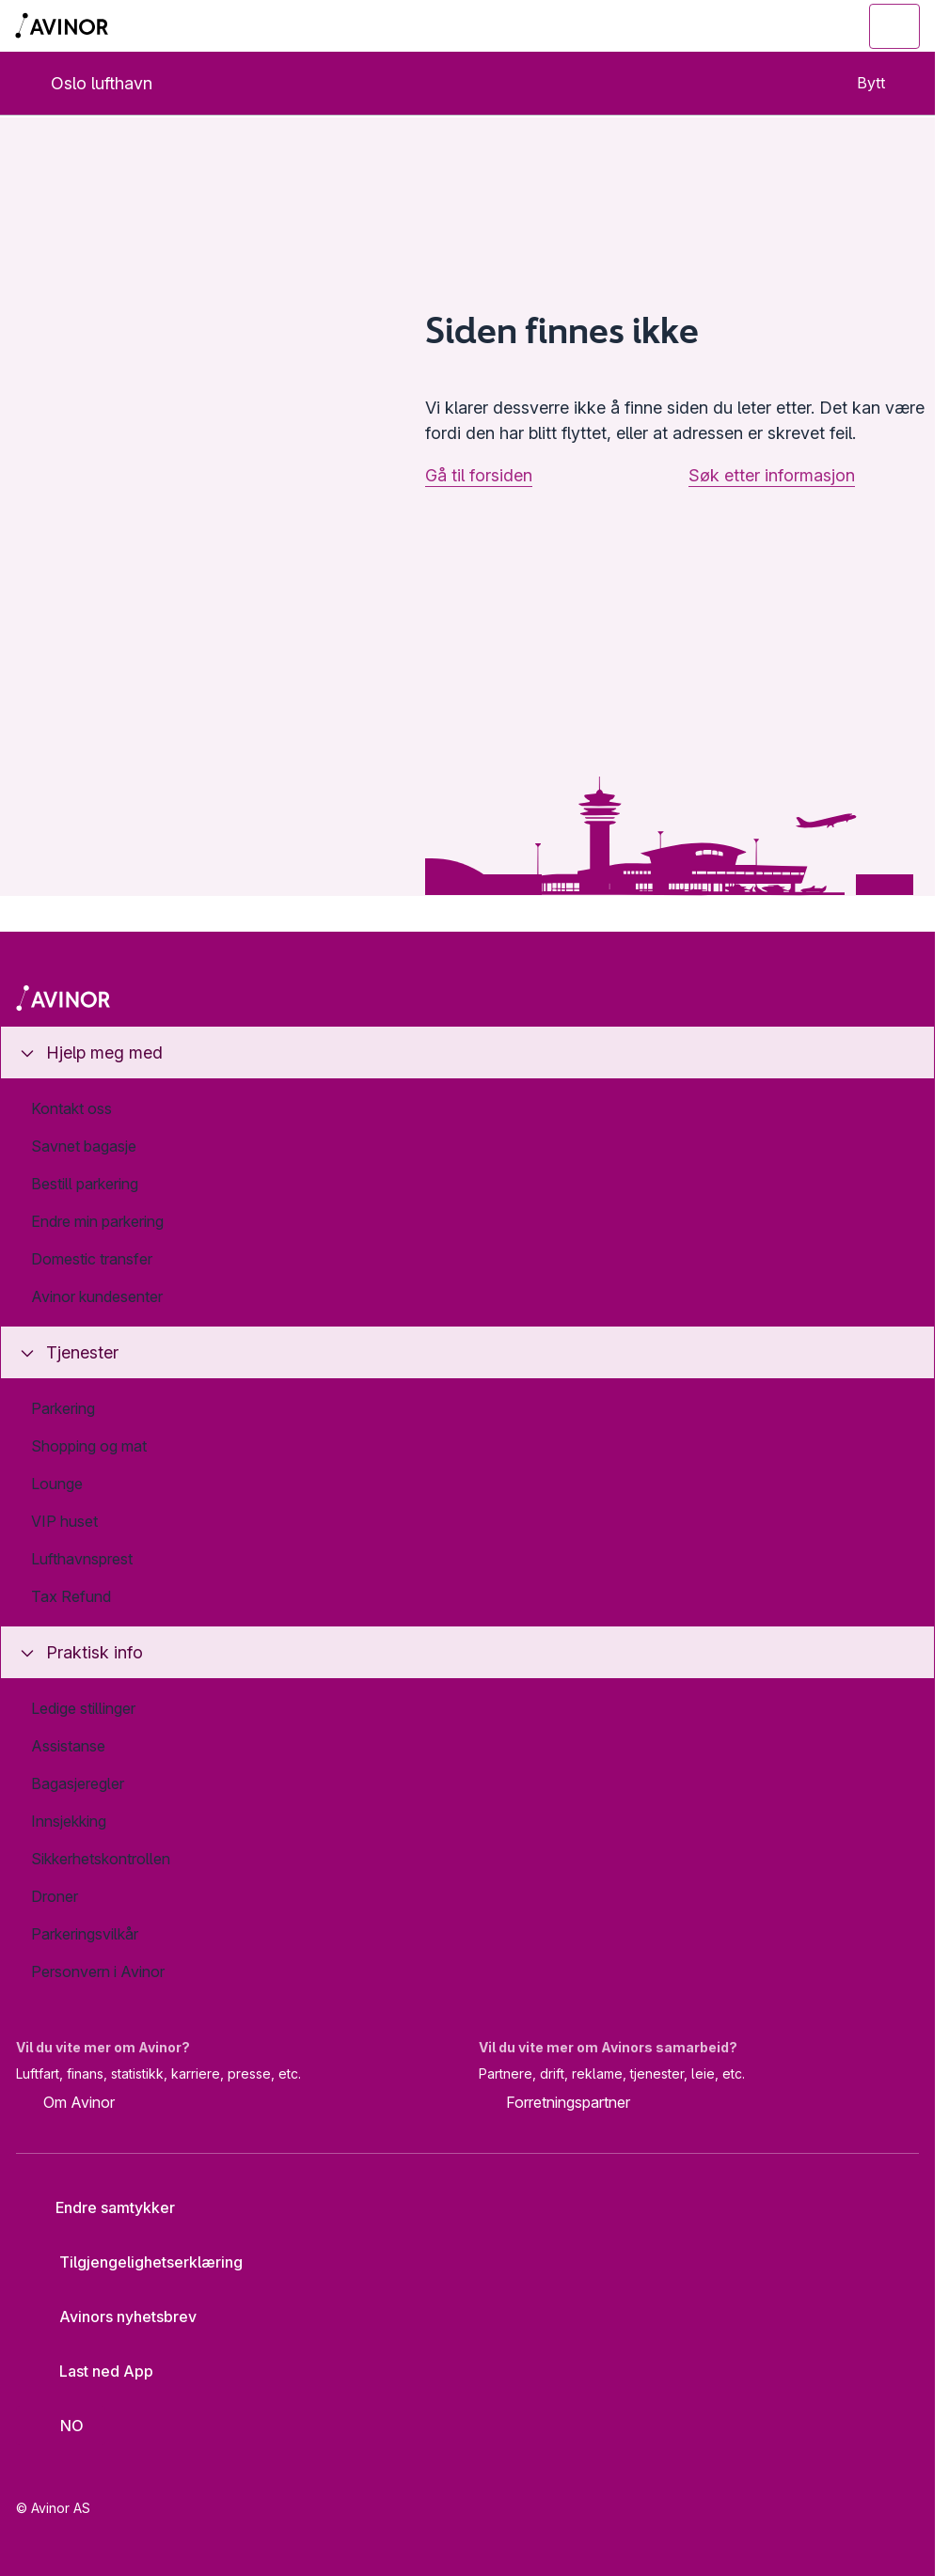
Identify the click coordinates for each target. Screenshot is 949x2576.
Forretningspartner (554, 2104)
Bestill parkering (84, 1183)
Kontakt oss (71, 1108)
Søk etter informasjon (771, 475)
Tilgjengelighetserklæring (136, 2262)
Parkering (63, 1408)
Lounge (57, 1483)
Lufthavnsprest (82, 1558)
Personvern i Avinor (98, 1971)
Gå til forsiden (478, 475)
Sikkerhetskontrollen (100, 1858)
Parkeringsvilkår (84, 1933)
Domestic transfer (91, 1258)
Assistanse (68, 1745)
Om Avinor (65, 2104)
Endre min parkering (97, 1221)
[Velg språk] (60, 2425)
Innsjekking (68, 1821)
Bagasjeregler (77, 1783)
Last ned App (91, 2371)
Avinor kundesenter (97, 1296)
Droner (54, 1896)
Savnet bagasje (83, 1146)
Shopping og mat (89, 1446)
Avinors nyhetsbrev (113, 2316)
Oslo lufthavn (86, 83)
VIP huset (64, 1521)
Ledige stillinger (83, 1708)
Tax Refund (71, 1596)
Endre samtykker (102, 2207)
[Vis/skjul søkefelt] (791, 26)
